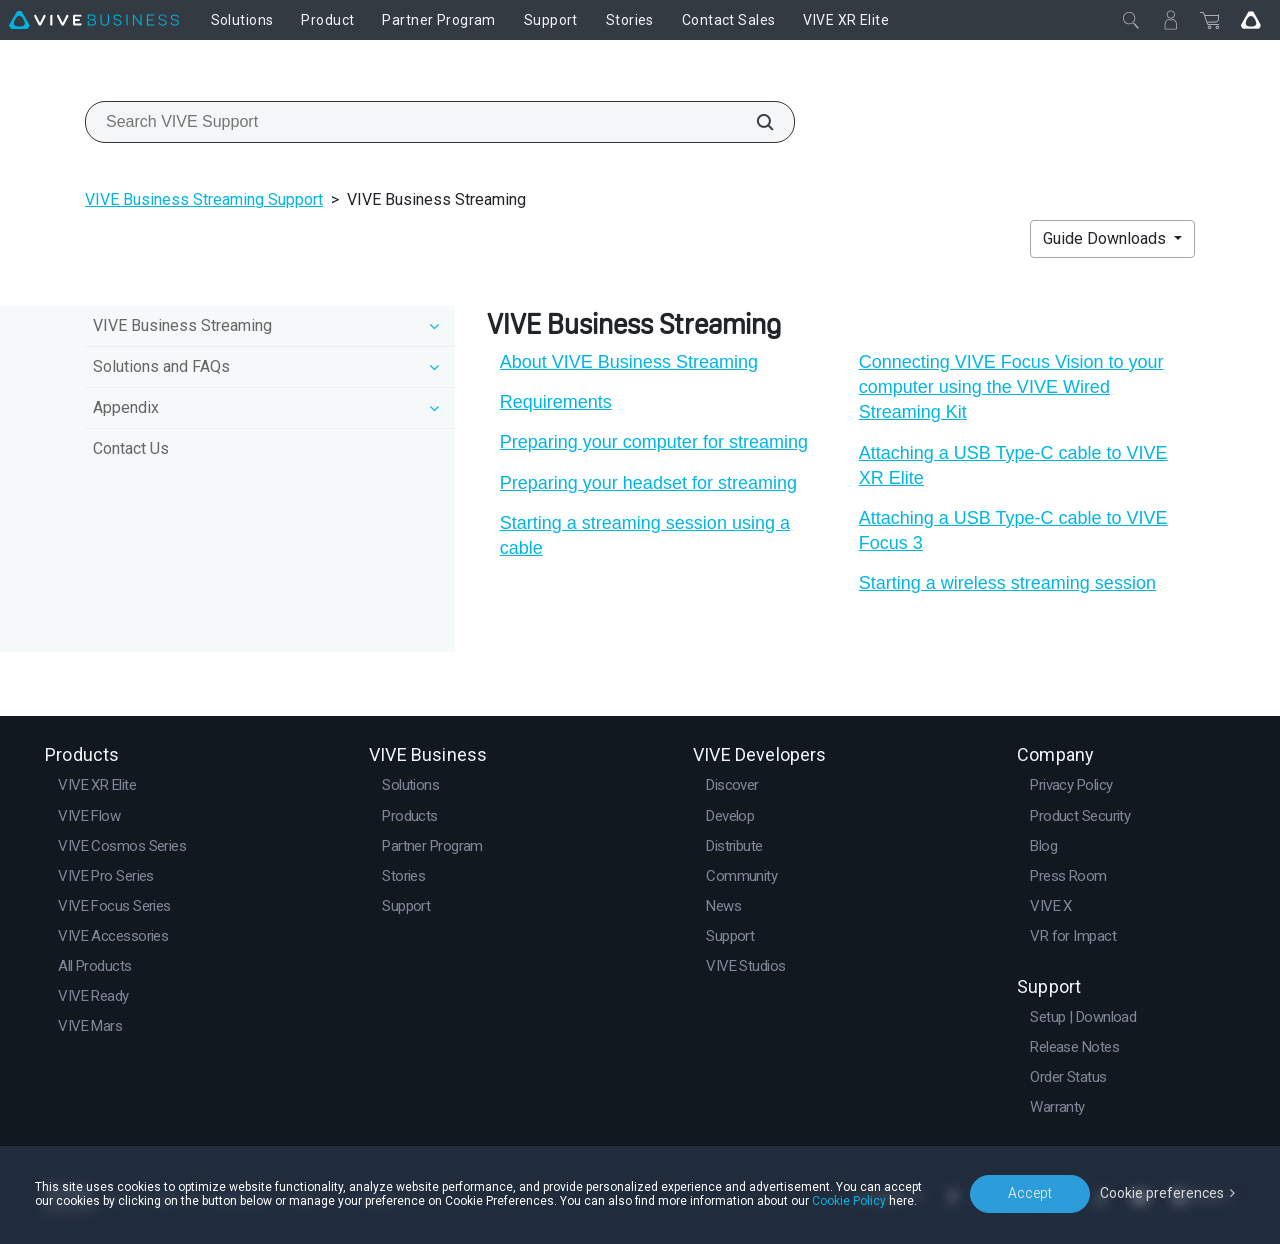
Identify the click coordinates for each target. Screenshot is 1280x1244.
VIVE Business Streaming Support (204, 199)
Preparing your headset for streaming (648, 483)
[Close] (1131, 20)
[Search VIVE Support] (754, 122)
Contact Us (131, 448)
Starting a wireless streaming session (1007, 583)
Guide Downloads (1106, 238)
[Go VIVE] (1251, 20)
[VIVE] (94, 20)
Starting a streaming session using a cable (645, 535)
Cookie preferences (1162, 1193)
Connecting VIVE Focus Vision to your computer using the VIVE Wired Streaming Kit (1011, 387)
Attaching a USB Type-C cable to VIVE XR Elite (1013, 465)
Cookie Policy (849, 1201)
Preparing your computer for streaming (654, 442)
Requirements (556, 402)
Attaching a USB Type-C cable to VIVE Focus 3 (1013, 530)
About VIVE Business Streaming (629, 362)
